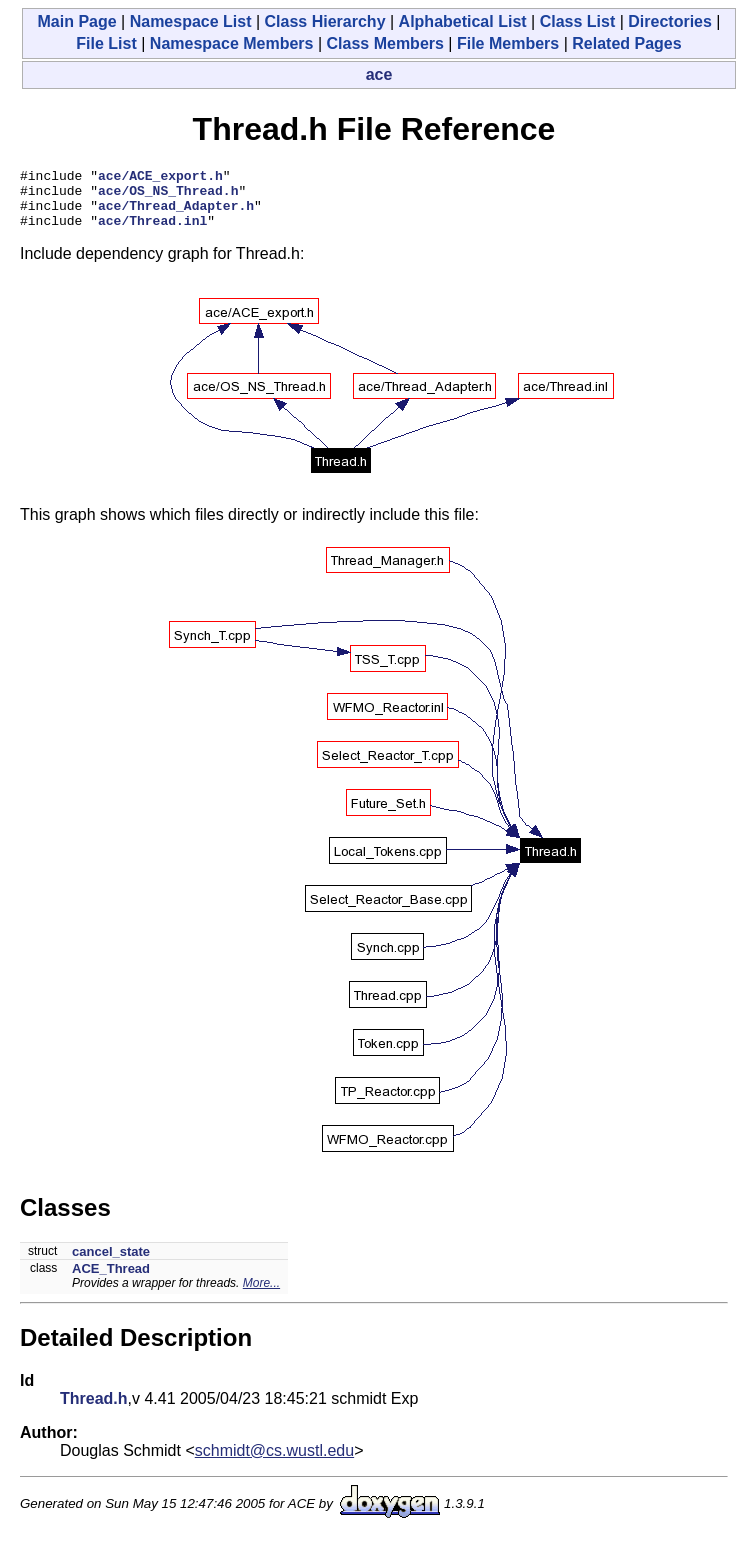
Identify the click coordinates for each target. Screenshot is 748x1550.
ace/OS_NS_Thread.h (168, 196)
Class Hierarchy (325, 21)
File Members (508, 43)
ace (379, 74)
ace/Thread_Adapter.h (176, 214)
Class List (578, 21)
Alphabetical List (463, 21)
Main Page (76, 21)
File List (106, 43)
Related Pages (626, 43)
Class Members (385, 43)
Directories (670, 21)
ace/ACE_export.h (160, 178)
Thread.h (94, 1410)
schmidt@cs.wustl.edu (274, 1462)
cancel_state (111, 1263)
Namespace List (191, 21)
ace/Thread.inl (152, 232)
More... (261, 1295)
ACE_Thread (111, 1280)
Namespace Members (232, 43)
